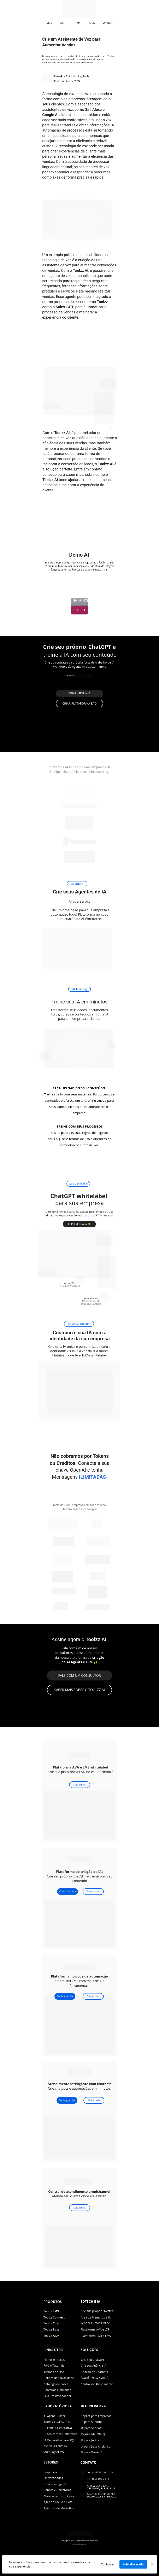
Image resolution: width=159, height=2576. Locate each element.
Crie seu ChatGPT (92, 2360)
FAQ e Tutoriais (54, 2365)
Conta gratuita (67, 1891)
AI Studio (77, 883)
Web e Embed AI (78, 1183)
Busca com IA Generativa (60, 2434)
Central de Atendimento (97, 2384)
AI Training (79, 989)
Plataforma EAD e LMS (96, 2336)
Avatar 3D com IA (55, 2446)
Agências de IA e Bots (58, 2502)
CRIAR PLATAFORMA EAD (79, 703)
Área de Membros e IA (96, 2317)
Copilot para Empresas (96, 2416)
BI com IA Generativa (58, 2428)
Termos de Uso (54, 2372)
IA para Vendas (91, 2428)
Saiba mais (79, 1784)
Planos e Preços (54, 2360)
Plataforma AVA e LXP (95, 2329)
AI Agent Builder (54, 2416)
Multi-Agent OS (53, 2452)
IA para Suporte (91, 2422)
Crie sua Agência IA (93, 2365)
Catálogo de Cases (56, 2384)
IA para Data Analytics (95, 2446)
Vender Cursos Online (95, 2323)
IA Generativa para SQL (59, 2440)
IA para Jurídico (91, 2440)
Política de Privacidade (59, 2378)
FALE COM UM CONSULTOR (79, 1675)
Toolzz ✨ (51, 2336)
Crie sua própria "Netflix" (97, 2311)
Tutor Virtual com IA (57, 2422)
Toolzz (51, 2311)
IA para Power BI (92, 2452)
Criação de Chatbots (94, 2372)
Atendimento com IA (94, 2377)
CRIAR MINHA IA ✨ (79, 1224)
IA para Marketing (93, 2434)
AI (61, 23)
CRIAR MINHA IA (79, 693)
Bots (77, 23)
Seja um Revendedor (57, 2396)
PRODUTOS (52, 2301)
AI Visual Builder (79, 1324)
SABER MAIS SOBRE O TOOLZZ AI (79, 1690)
